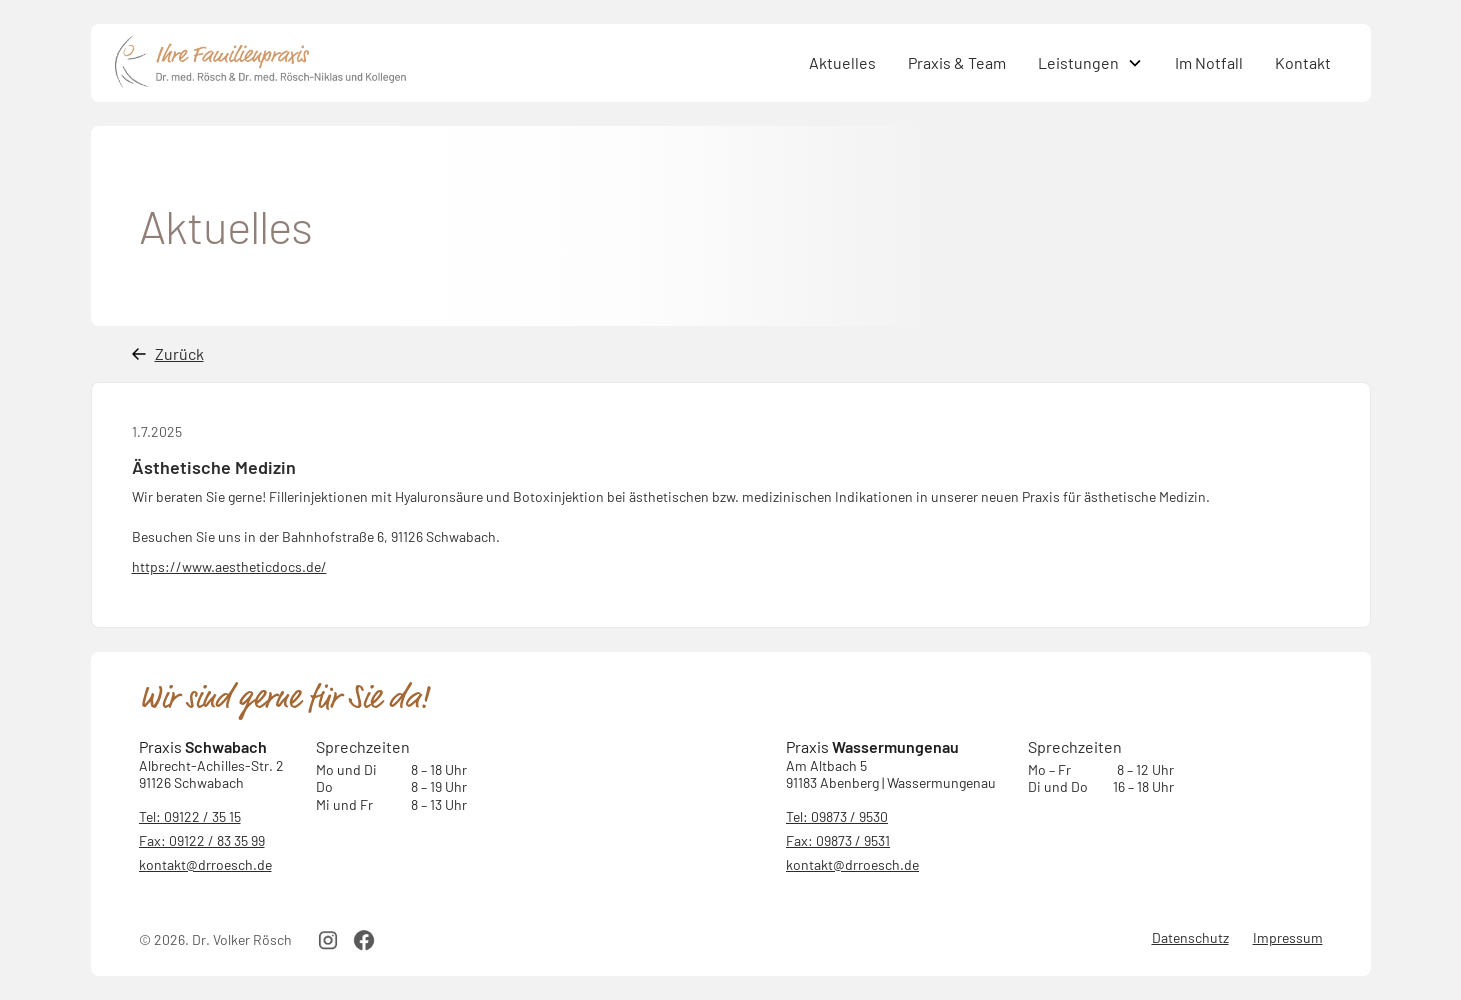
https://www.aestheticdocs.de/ (229, 566)
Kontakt (1303, 62)
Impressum (1288, 937)
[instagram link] (328, 940)
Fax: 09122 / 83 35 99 (202, 840)
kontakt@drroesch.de (205, 864)
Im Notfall (1209, 62)
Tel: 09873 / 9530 (837, 816)
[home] (454, 63)
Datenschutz (1190, 937)
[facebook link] (364, 940)
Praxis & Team (957, 62)
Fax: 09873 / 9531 (838, 840)
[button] (1090, 63)
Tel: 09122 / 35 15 (190, 816)
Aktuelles (842, 62)
